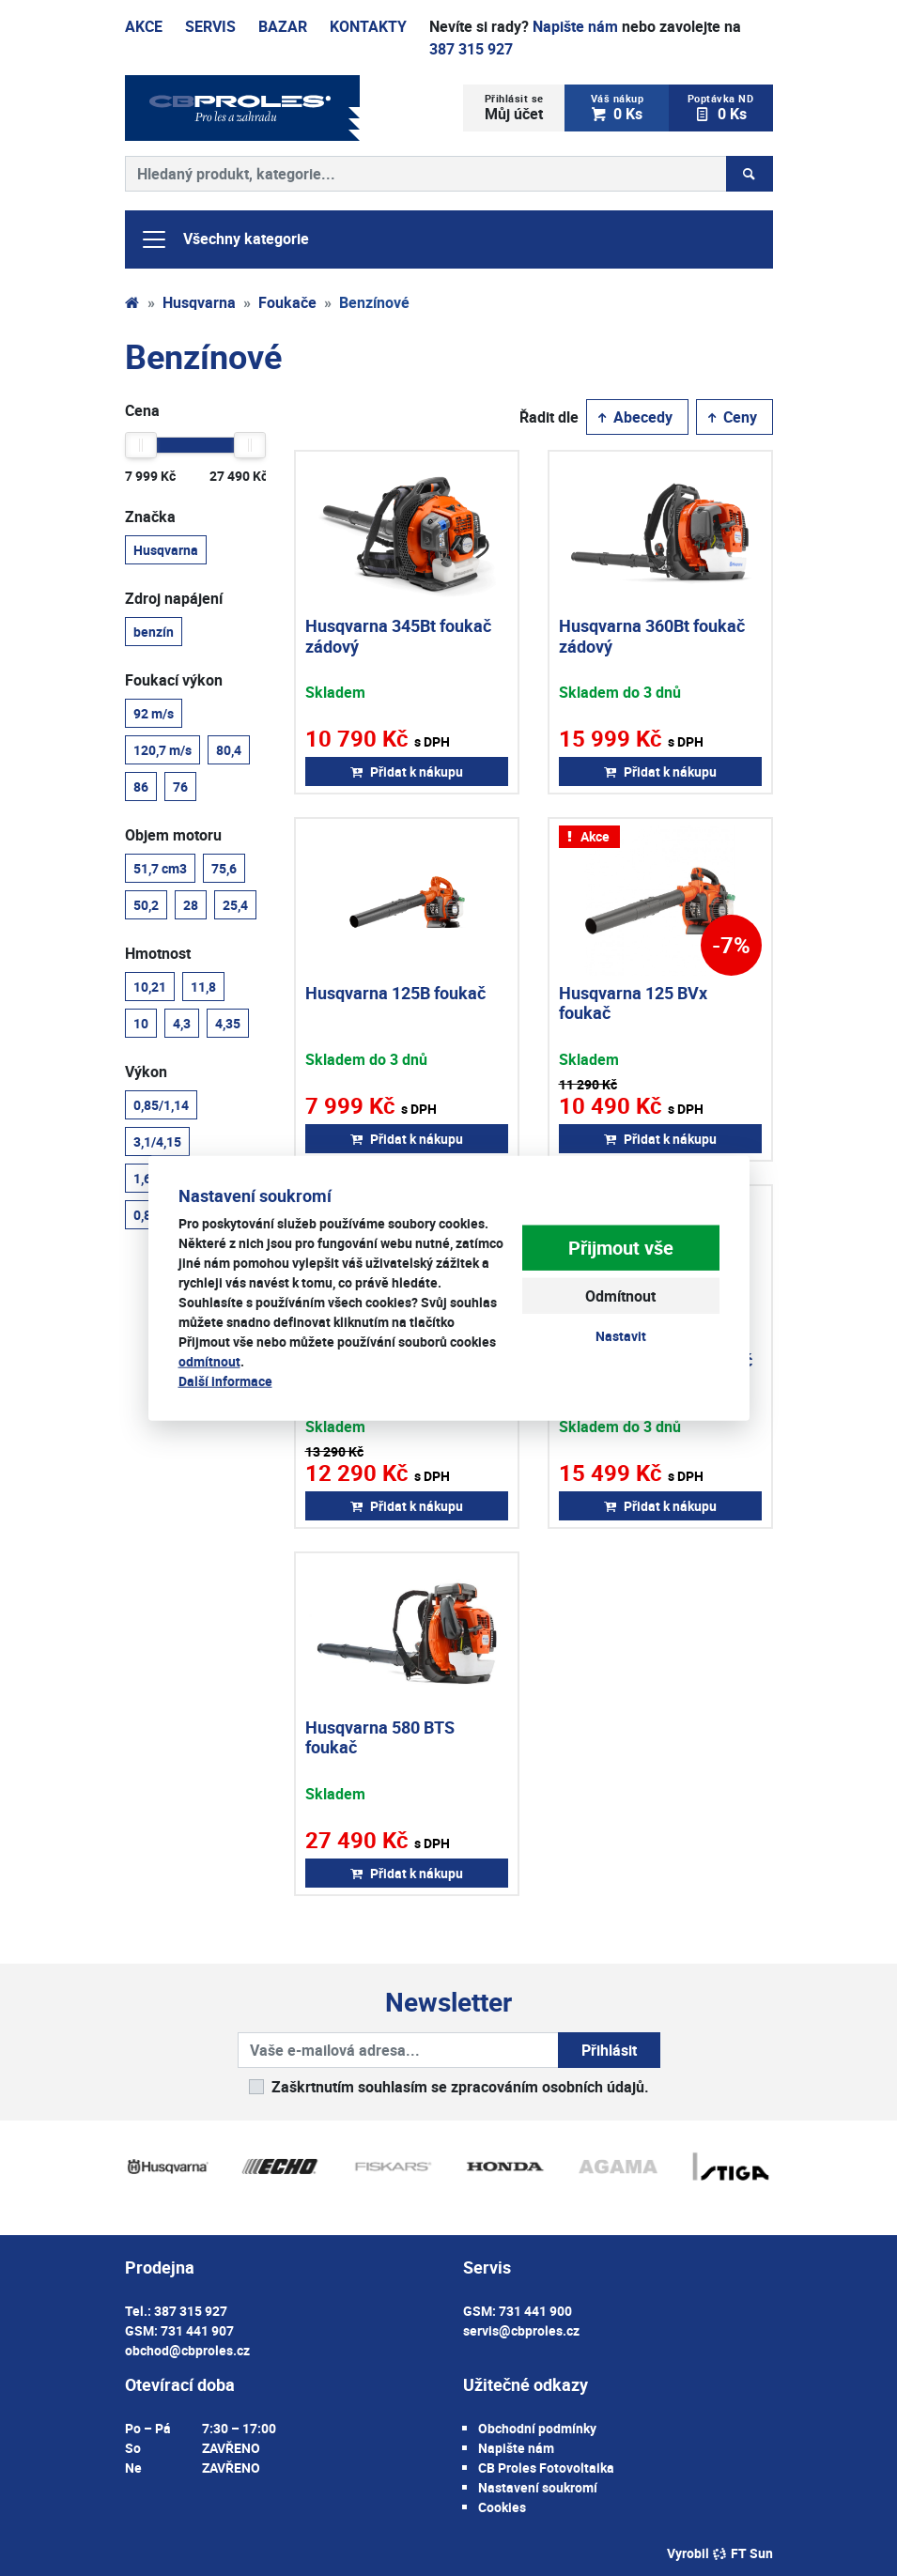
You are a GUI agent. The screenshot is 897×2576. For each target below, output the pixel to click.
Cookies (502, 2507)
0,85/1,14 (161, 1104)
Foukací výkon (174, 680)
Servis (210, 26)
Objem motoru (173, 835)
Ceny (730, 417)
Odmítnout (620, 1296)
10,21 (149, 986)
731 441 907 (197, 2330)
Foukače (287, 302)
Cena (142, 410)
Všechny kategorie (224, 239)
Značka (150, 516)
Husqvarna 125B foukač (395, 992)
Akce (143, 26)
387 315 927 (471, 49)
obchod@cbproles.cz (187, 2350)
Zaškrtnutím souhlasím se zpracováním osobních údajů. (460, 2086)
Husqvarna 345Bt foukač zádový (398, 635)
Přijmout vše (620, 1247)
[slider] (141, 445)
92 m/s (153, 712)
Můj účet (515, 107)
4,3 (182, 1022)
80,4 (228, 749)
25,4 (235, 904)
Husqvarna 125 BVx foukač (633, 1003)
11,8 (203, 986)
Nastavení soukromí (537, 2487)
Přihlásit (609, 2050)
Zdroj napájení (174, 598)
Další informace (225, 1381)
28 (190, 904)
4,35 (227, 1022)
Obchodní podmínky (537, 2428)
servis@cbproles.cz (521, 2330)
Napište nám (575, 26)
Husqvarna (199, 302)
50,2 (146, 904)
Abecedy (634, 417)
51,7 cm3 (160, 867)
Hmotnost (158, 953)
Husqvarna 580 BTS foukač (380, 1737)
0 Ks (616, 107)
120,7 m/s (162, 749)
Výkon (146, 1071)
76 (180, 786)
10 (140, 1022)
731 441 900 (535, 2311)
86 (140, 786)
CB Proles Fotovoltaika (546, 2467)
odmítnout (209, 1361)
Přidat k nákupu (406, 771)
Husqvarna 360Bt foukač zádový (652, 635)
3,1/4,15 (157, 1141)
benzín (153, 631)
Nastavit (620, 1336)
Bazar (282, 26)
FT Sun (742, 2553)
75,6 (224, 867)
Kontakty (368, 26)
